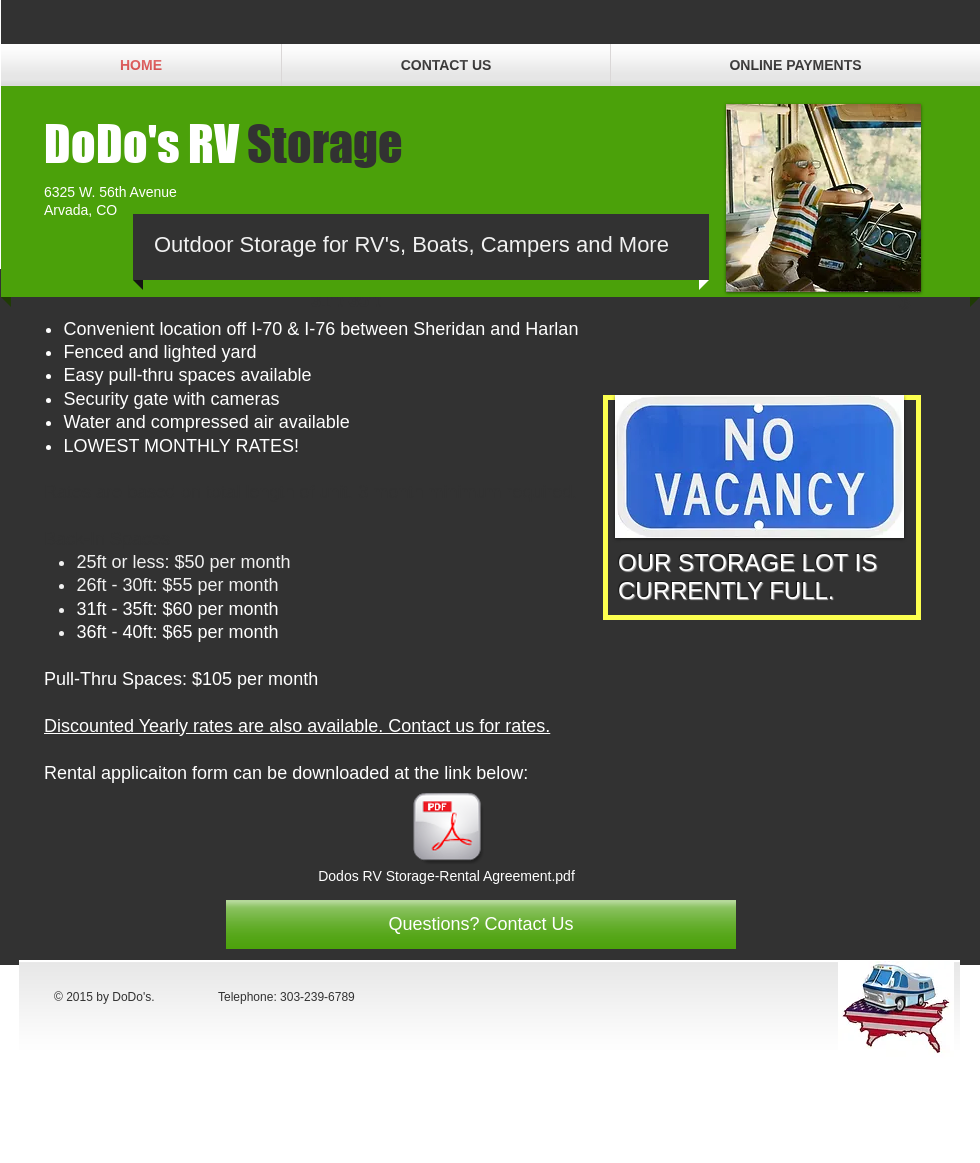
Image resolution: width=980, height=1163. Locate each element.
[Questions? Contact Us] (481, 924)
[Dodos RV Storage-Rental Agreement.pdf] (446, 838)
